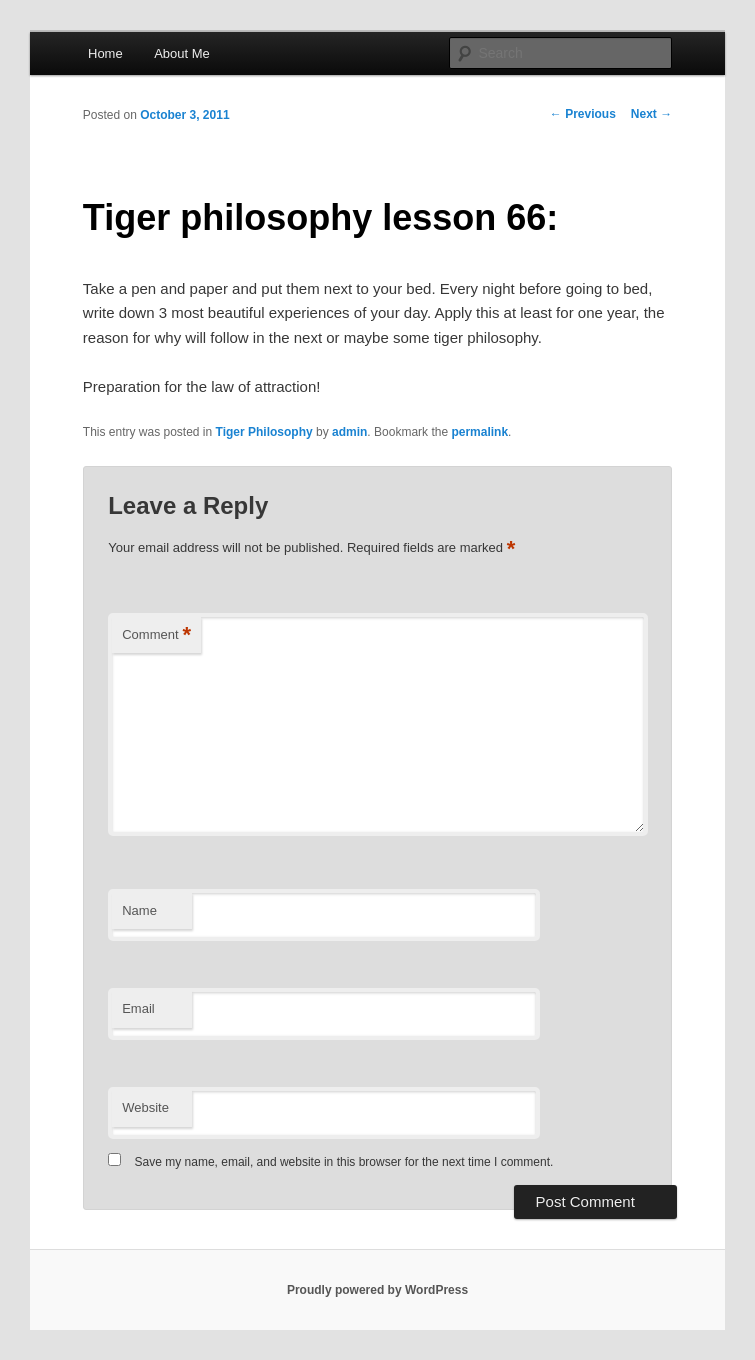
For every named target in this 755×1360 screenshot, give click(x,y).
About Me (182, 53)
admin (349, 432)
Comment (156, 635)
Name (139, 910)
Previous (583, 114)
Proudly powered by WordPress (377, 1290)
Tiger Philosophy (264, 432)
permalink (479, 432)
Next (651, 114)
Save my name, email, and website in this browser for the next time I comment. (344, 1162)
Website (145, 1107)
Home (105, 53)
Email (138, 1008)
